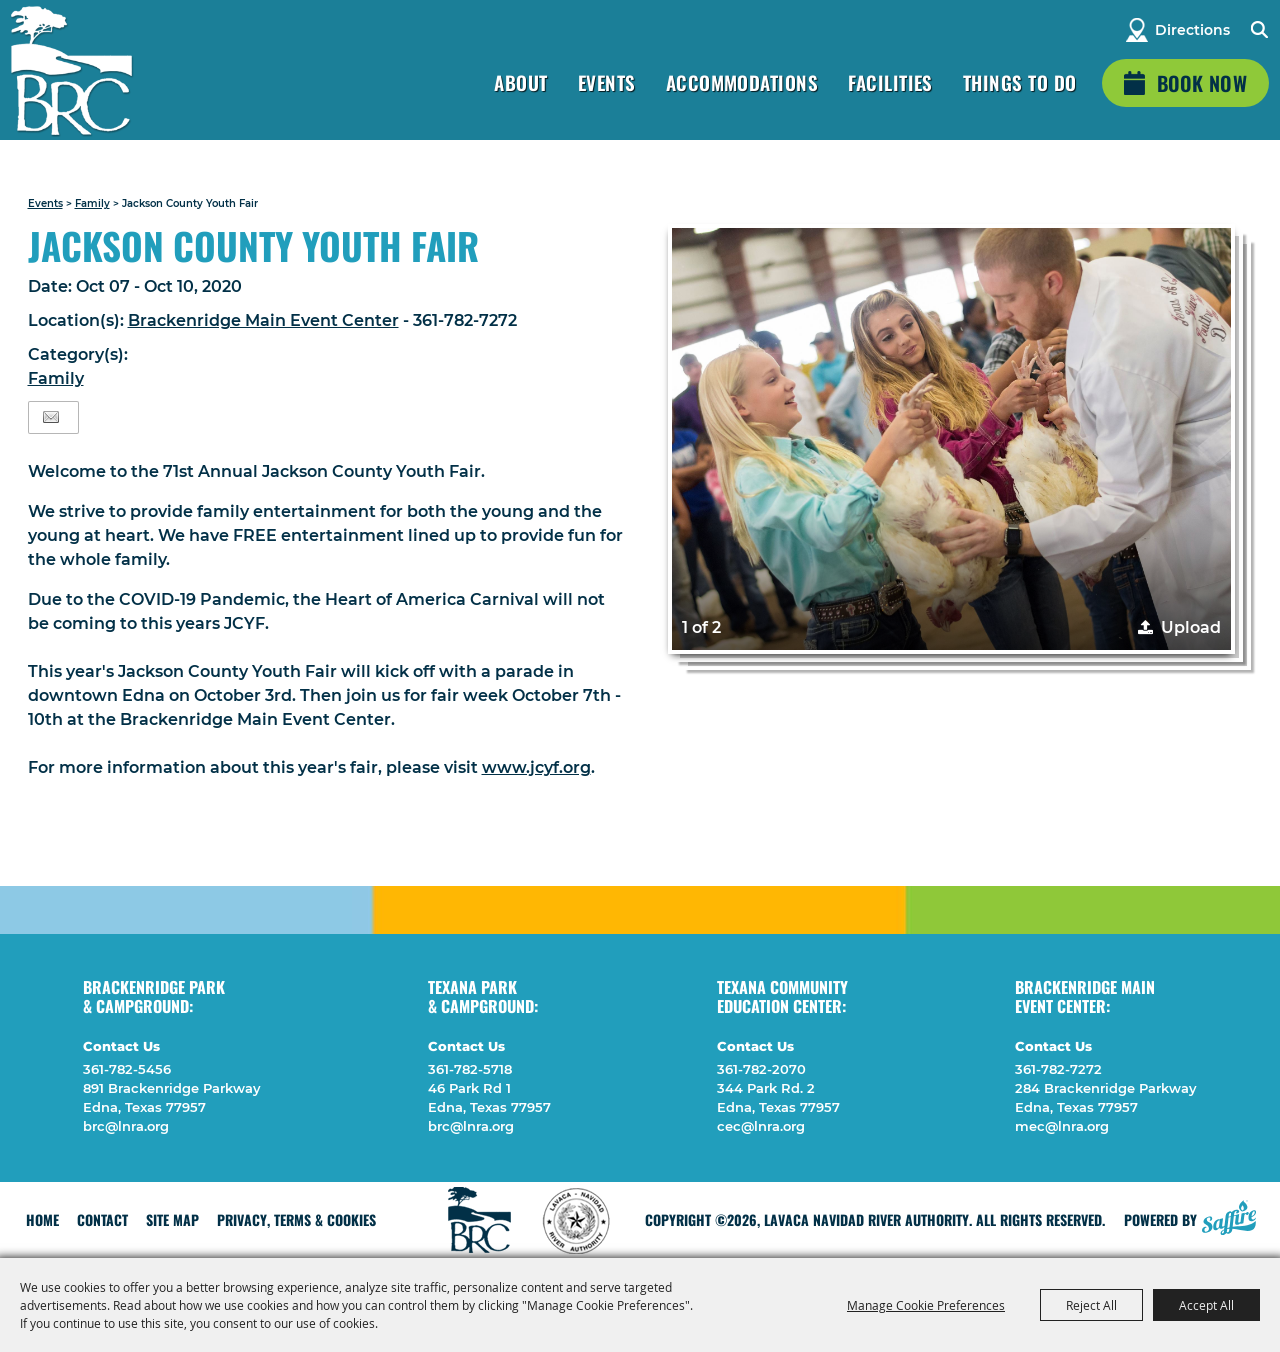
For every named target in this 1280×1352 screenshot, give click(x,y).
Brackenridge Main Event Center (263, 320)
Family (92, 203)
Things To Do (1020, 82)
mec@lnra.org (1062, 1126)
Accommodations (742, 82)
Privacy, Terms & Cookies (296, 1219)
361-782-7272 (1058, 1069)
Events (607, 82)
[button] (951, 439)
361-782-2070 (761, 1069)
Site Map (172, 1219)
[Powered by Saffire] (1229, 1215)
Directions (1192, 30)
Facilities (890, 82)
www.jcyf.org (536, 767)
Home (42, 1219)
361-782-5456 (127, 1069)
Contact (102, 1219)
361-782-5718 (470, 1069)
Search (1258, 30)
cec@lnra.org (761, 1126)
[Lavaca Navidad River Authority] (71, 70)
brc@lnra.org (126, 1126)
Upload (1191, 627)
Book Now (1202, 83)
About (520, 82)
